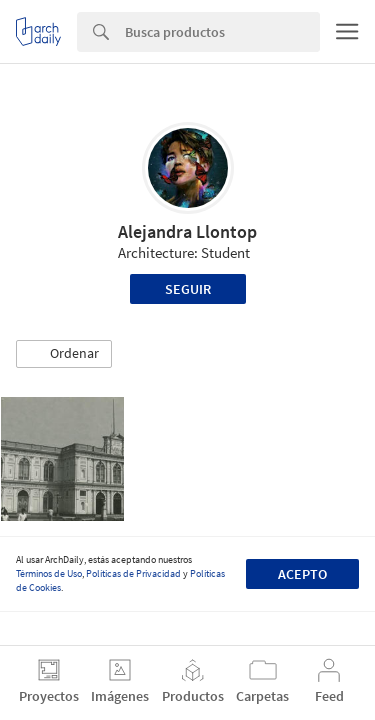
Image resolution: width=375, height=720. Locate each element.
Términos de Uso (49, 573)
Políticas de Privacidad (133, 573)
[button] (64, 354)
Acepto (302, 574)
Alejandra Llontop (187, 231)
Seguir (188, 289)
